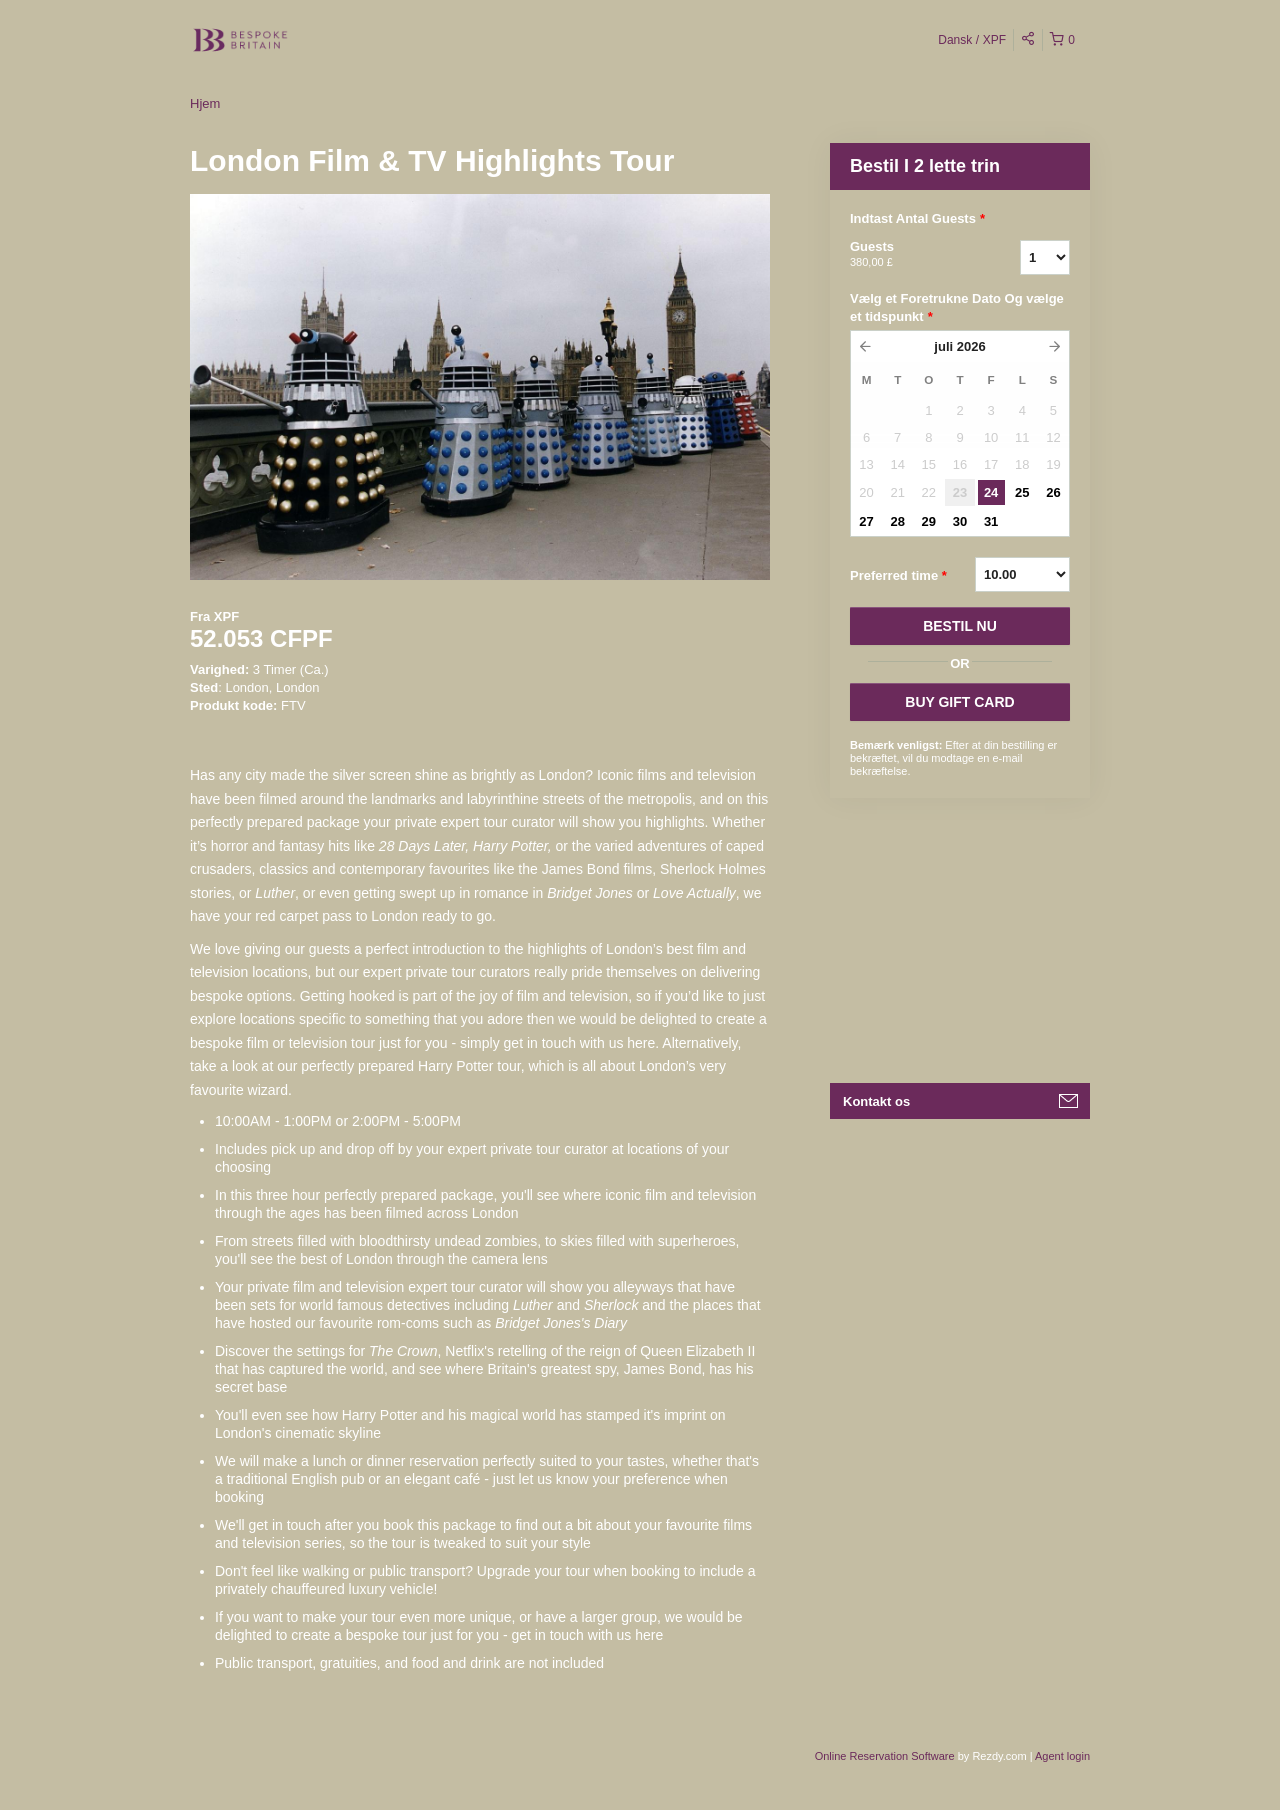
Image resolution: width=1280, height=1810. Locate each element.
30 (960, 521)
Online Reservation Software (885, 1756)
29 (929, 521)
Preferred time (898, 576)
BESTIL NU (960, 626)
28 (897, 521)
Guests (910, 255)
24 (991, 492)
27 (866, 521)
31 (991, 521)
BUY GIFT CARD (959, 702)
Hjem (205, 103)
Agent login (1062, 1756)
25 (1022, 492)
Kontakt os (876, 1101)
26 (1053, 492)
